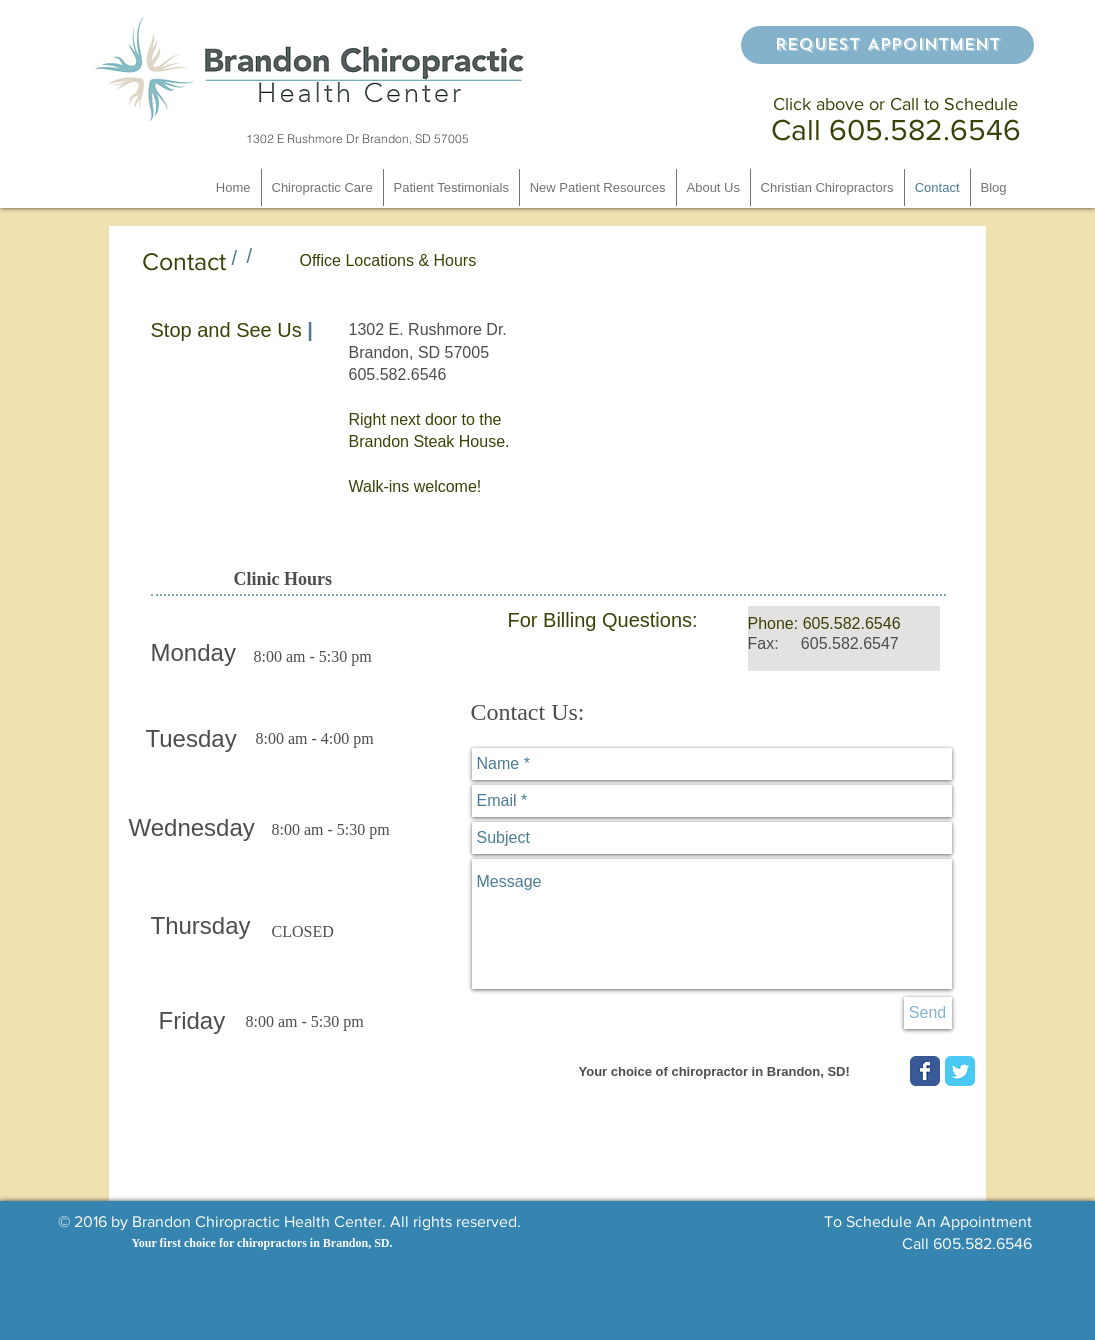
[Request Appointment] (887, 45)
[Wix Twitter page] (960, 1071)
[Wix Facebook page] (925, 1071)
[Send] (928, 1013)
